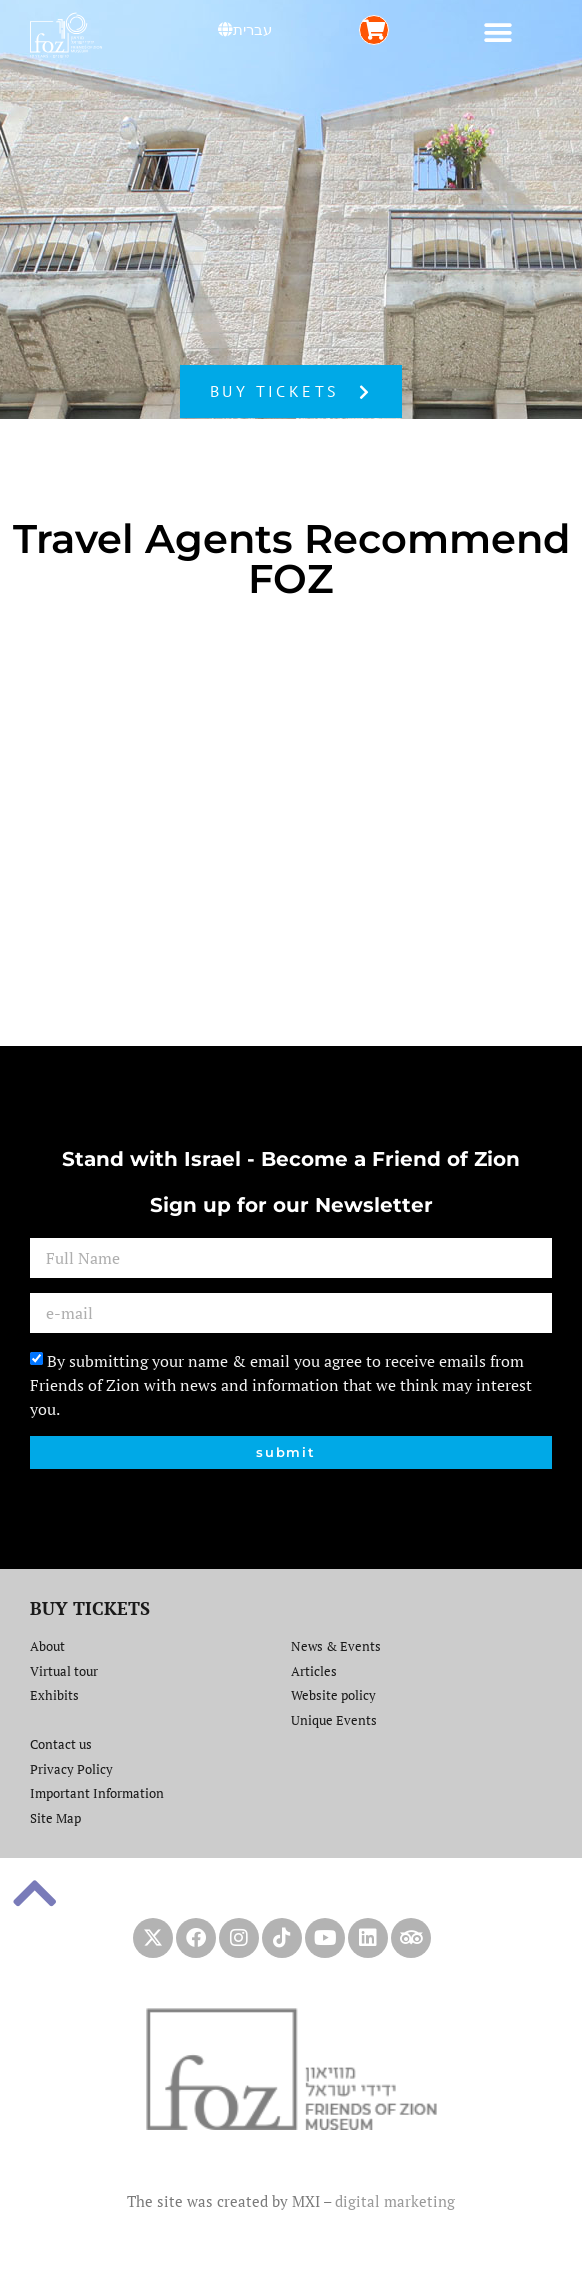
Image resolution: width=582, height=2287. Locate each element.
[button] (498, 32)
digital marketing (395, 2201)
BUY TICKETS (90, 1608)
